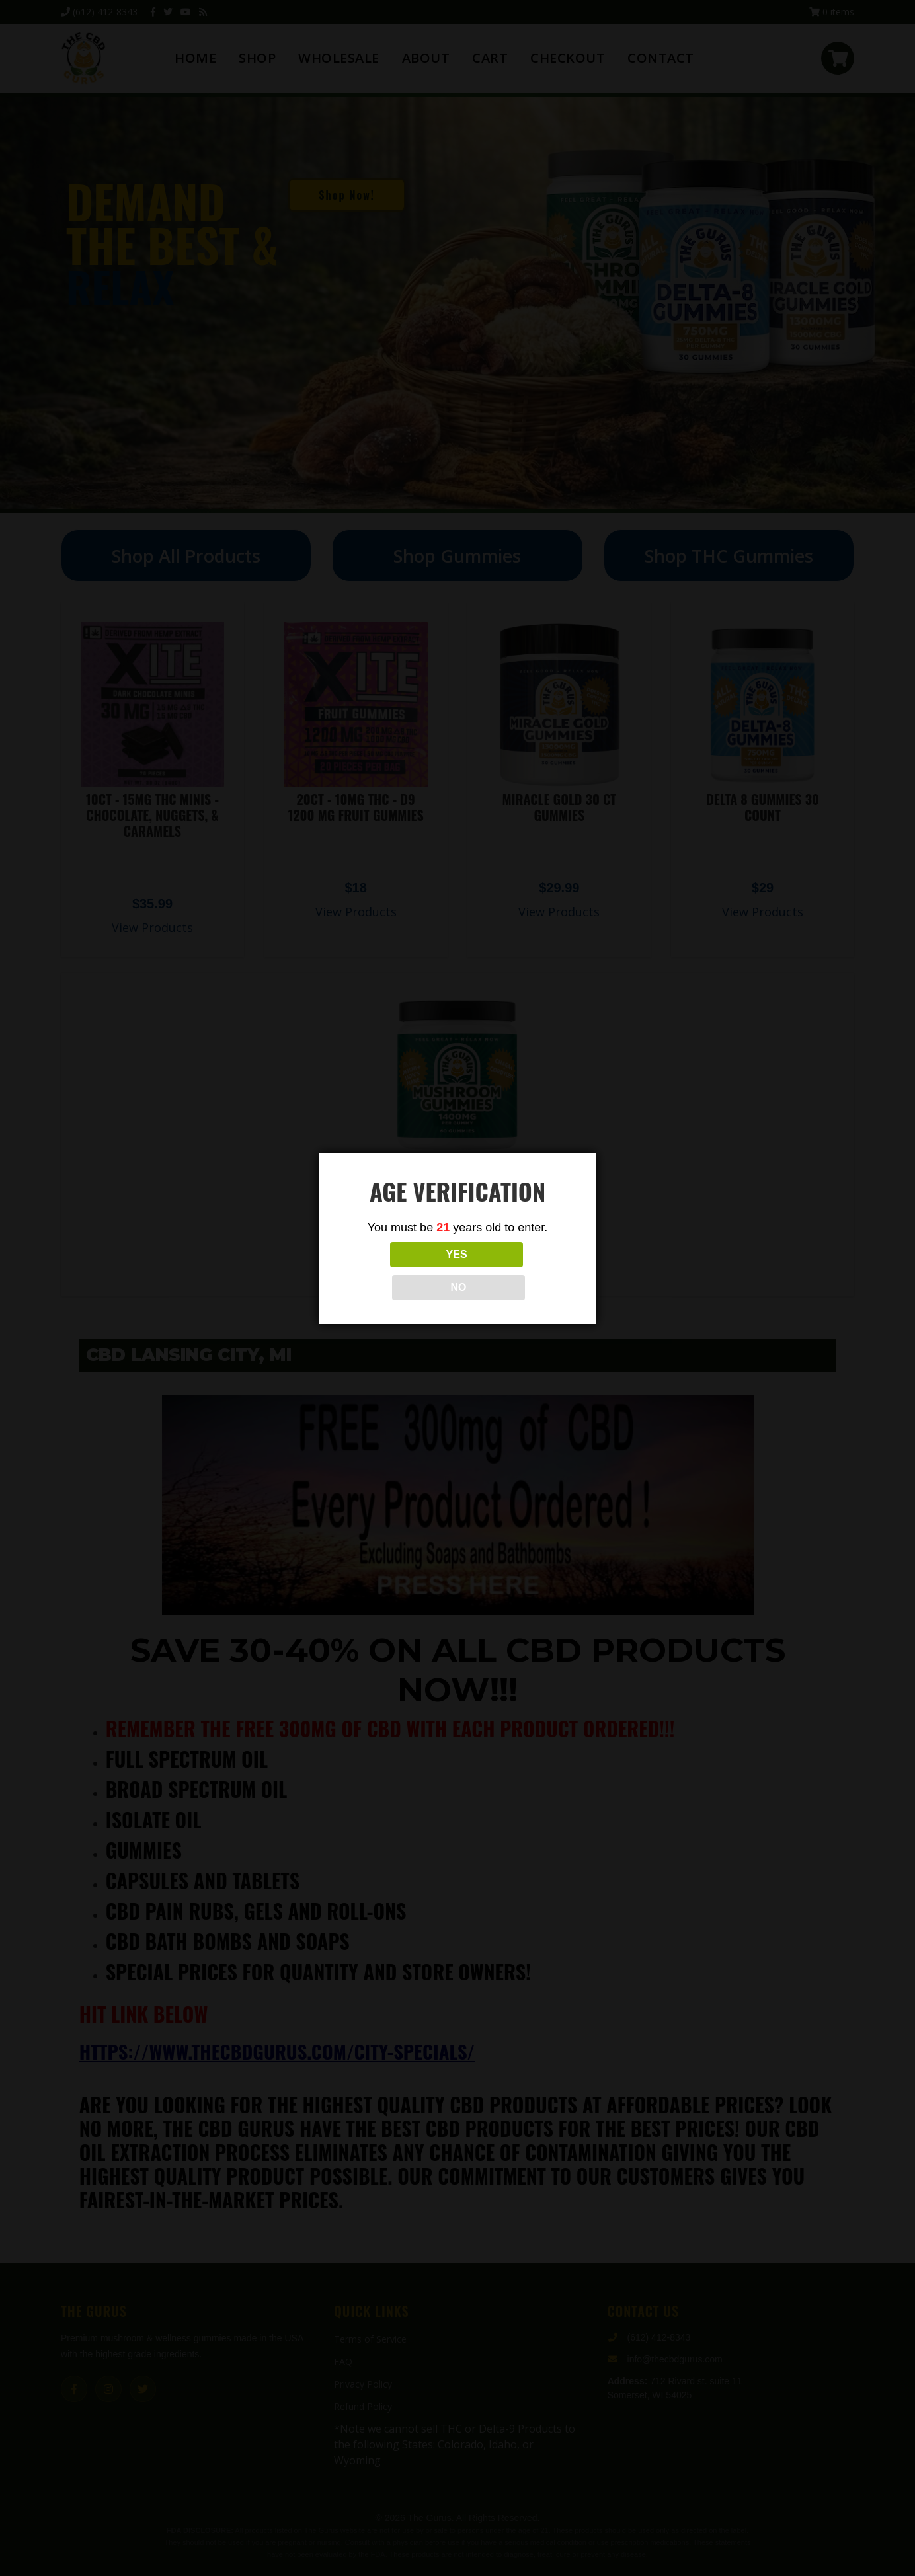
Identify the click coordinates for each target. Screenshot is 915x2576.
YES (398, 1270)
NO (516, 1270)
